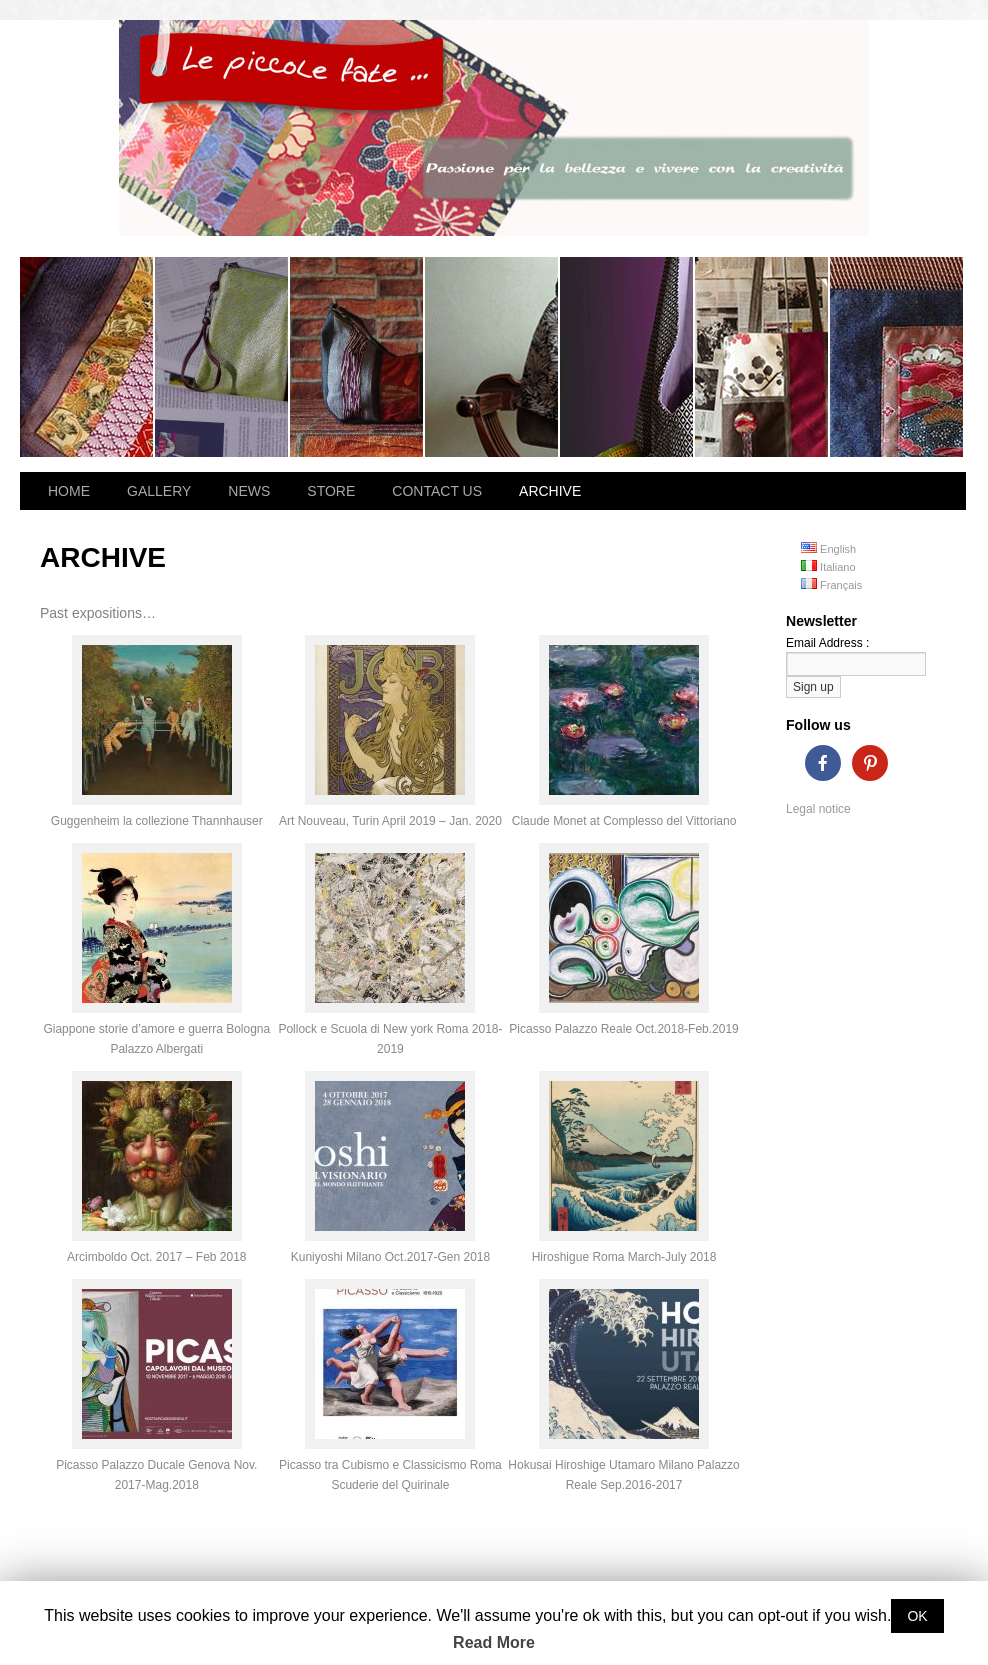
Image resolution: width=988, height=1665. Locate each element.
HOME (69, 491)
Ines (357, 357)
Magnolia (627, 357)
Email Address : (827, 643)
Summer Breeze (762, 357)
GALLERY (159, 491)
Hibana (222, 357)
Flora (492, 357)
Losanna (87, 357)
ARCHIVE (550, 491)
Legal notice (818, 809)
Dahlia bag (896, 357)
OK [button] (917, 1616)
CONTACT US (437, 491)
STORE (331, 491)
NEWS (249, 491)
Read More (494, 1642)
